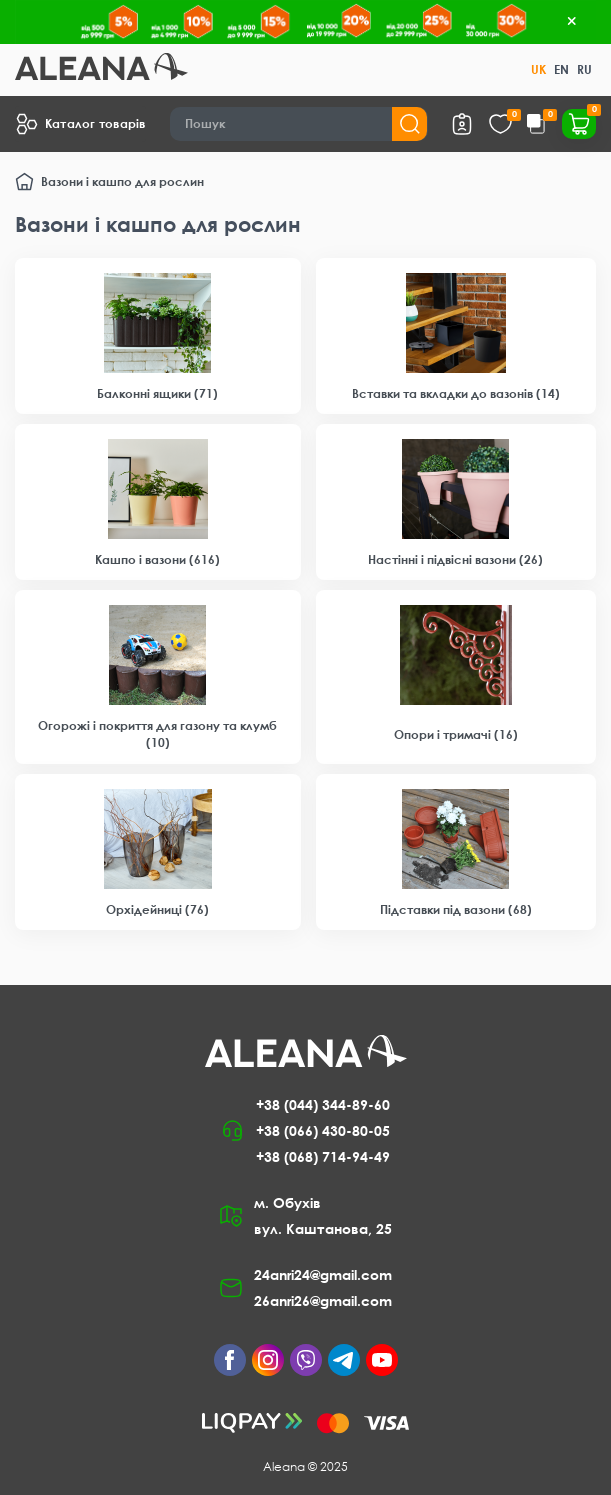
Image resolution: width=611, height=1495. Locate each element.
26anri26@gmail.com (323, 1300)
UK (538, 69)
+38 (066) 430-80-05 (323, 1130)
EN (561, 69)
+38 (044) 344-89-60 (323, 1104)
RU (584, 69)
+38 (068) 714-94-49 (323, 1156)
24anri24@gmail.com (323, 1274)
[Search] (299, 124)
